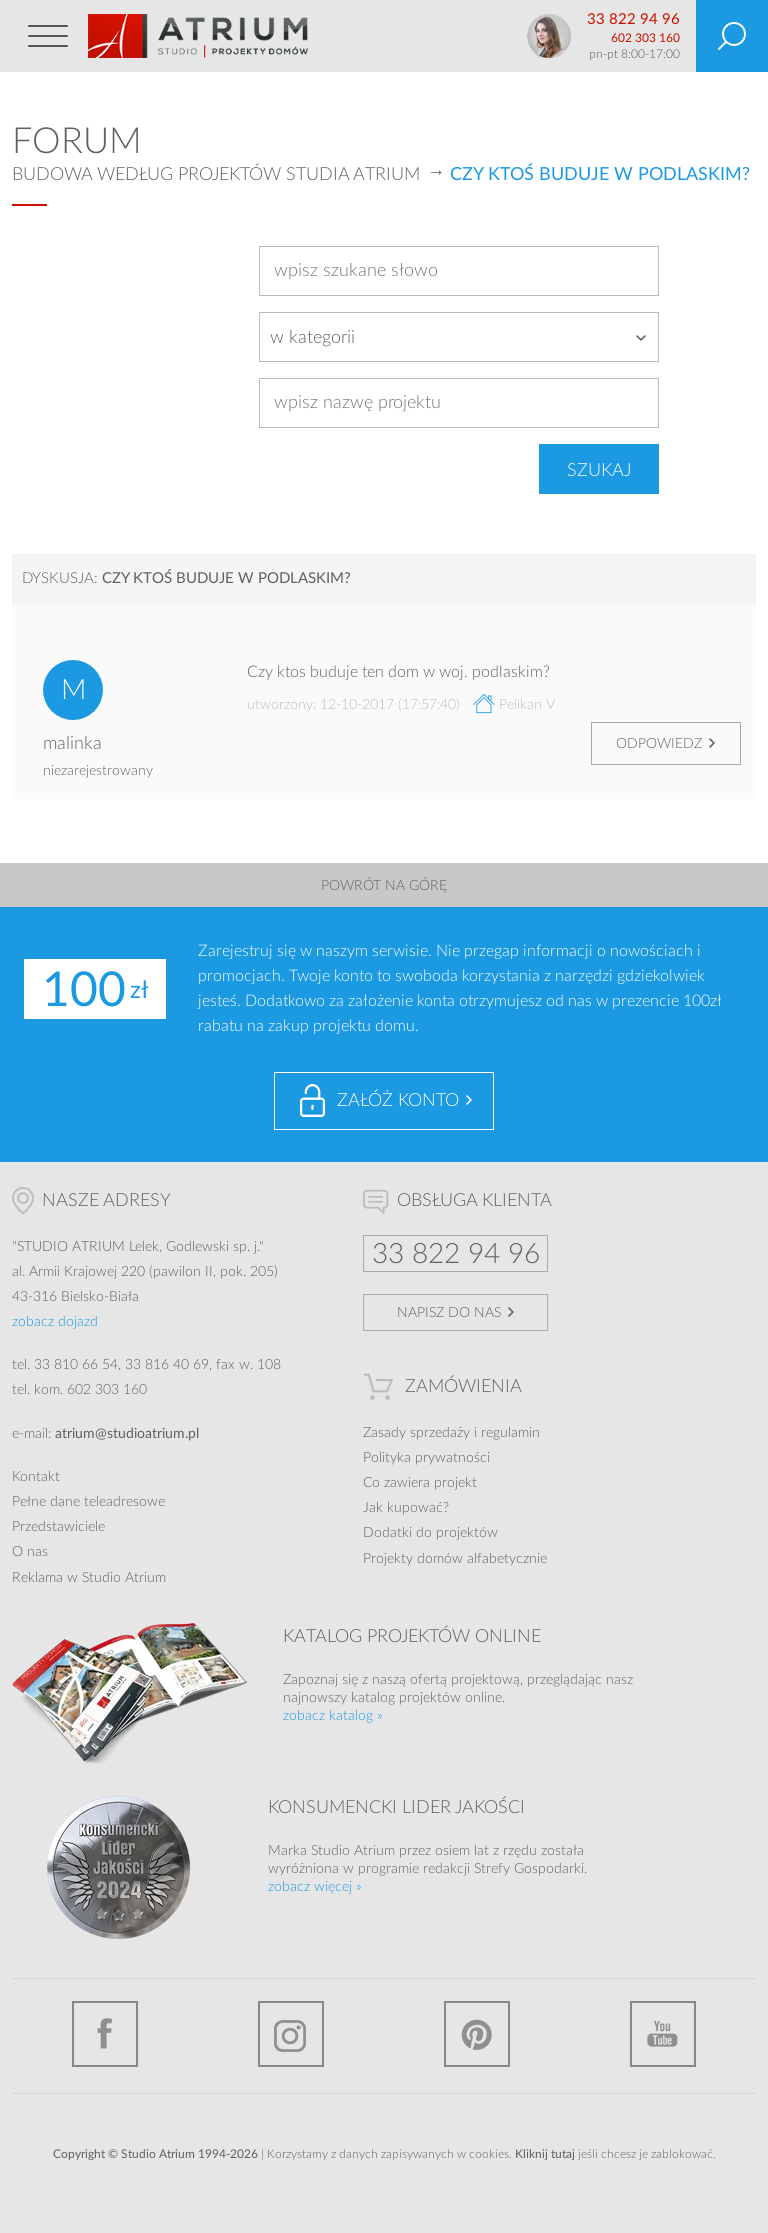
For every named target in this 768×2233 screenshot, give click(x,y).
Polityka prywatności (426, 1458)
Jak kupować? (406, 1508)
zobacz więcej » (315, 1887)
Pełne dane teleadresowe (88, 1502)
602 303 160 (645, 38)
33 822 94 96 (633, 19)
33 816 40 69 (167, 1365)
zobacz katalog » (333, 1716)
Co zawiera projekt (420, 1483)
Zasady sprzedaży (416, 1433)
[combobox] (459, 337)
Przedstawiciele (58, 1527)
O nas (30, 1552)
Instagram (291, 2034)
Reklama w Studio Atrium (89, 1578)
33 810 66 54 (76, 1365)
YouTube (663, 2034)
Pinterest (477, 2034)
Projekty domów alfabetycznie (455, 1559)
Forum (77, 142)
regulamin (510, 1433)
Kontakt (36, 1477)
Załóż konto (398, 1101)
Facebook (105, 2034)
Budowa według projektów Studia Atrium (216, 175)
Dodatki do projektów (430, 1533)
